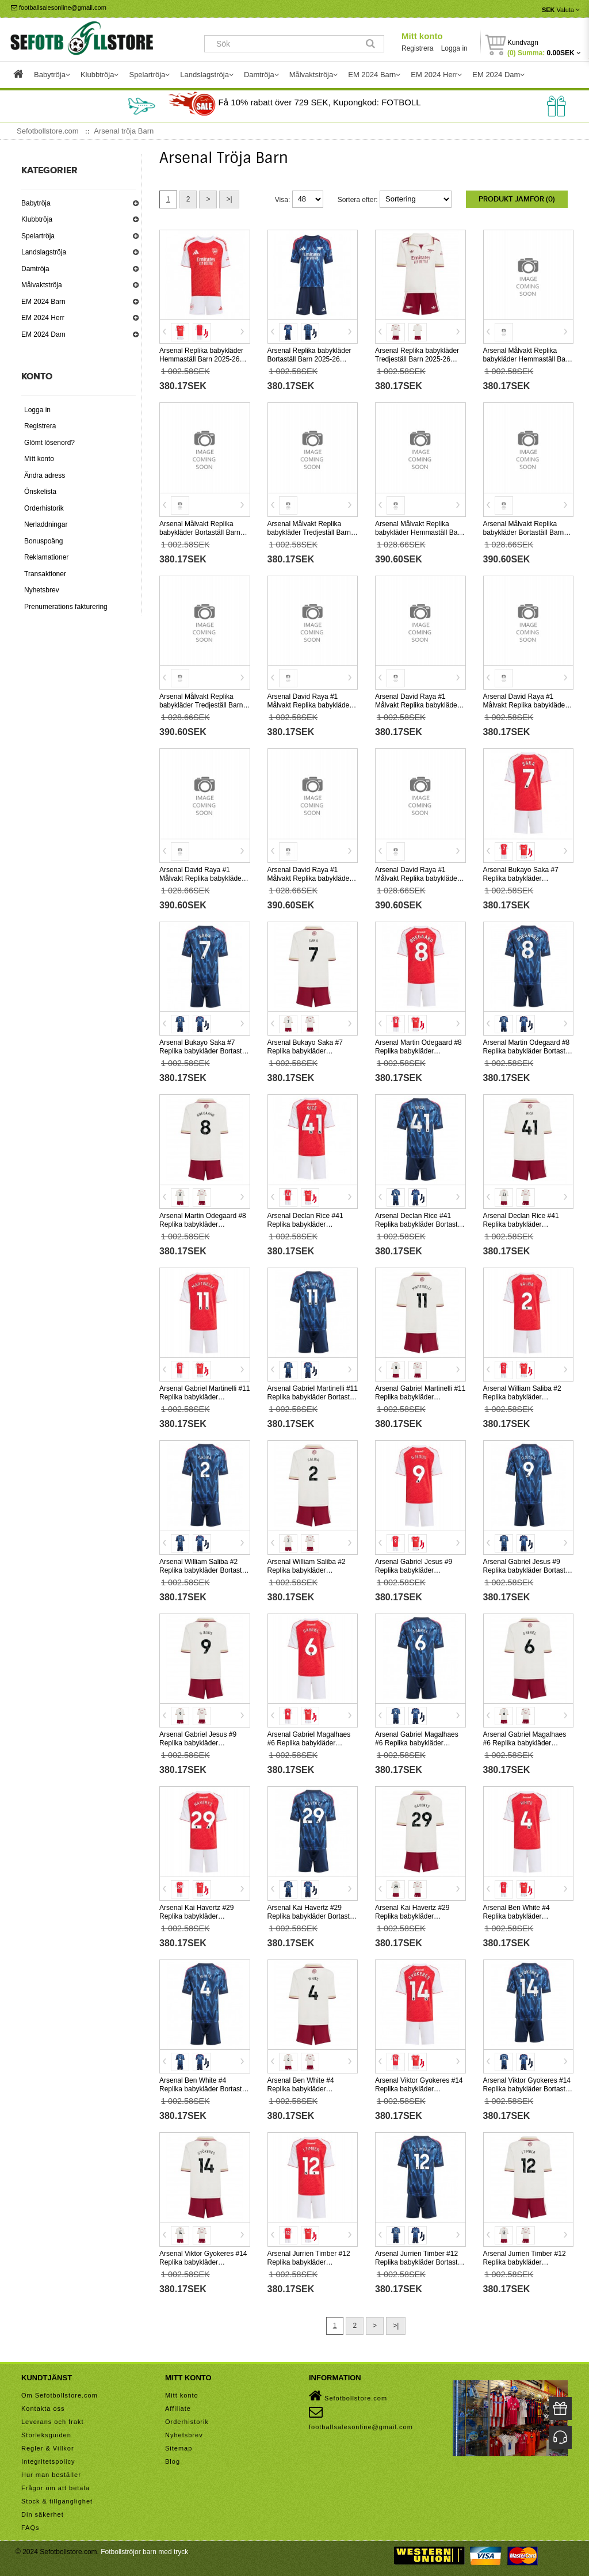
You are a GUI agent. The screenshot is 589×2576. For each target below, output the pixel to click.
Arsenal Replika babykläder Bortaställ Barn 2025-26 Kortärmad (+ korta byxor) (309, 359)
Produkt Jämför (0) (517, 199)
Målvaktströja (41, 285)
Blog (172, 2461)
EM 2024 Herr (42, 318)
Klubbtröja (36, 219)
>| (229, 199)
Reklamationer (46, 557)
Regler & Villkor (47, 2448)
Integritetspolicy (48, 2461)
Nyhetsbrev (41, 590)
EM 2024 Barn (43, 302)
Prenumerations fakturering (66, 607)
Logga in (454, 48)
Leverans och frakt (52, 2421)
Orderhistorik (44, 508)
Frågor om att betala (55, 2487)
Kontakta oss (43, 2408)
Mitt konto (422, 36)
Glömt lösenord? (49, 443)
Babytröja (36, 203)
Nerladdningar (45, 524)
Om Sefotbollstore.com (59, 2395)
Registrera (417, 48)
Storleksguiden (46, 2435)
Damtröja (35, 269)
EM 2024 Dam (43, 334)
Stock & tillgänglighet (57, 2501)
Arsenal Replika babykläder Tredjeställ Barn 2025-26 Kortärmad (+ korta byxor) (417, 359)
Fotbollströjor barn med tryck (144, 2552)
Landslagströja (43, 252)
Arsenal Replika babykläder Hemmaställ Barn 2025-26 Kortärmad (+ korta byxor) (201, 359)
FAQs (30, 2527)
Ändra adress (44, 475)
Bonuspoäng (43, 541)
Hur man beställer (51, 2474)
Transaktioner (45, 574)
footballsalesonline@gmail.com (58, 7)
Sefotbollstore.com (348, 2396)
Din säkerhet (42, 2514)
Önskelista (40, 492)
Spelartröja (38, 236)
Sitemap (178, 2448)
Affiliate (178, 2408)
